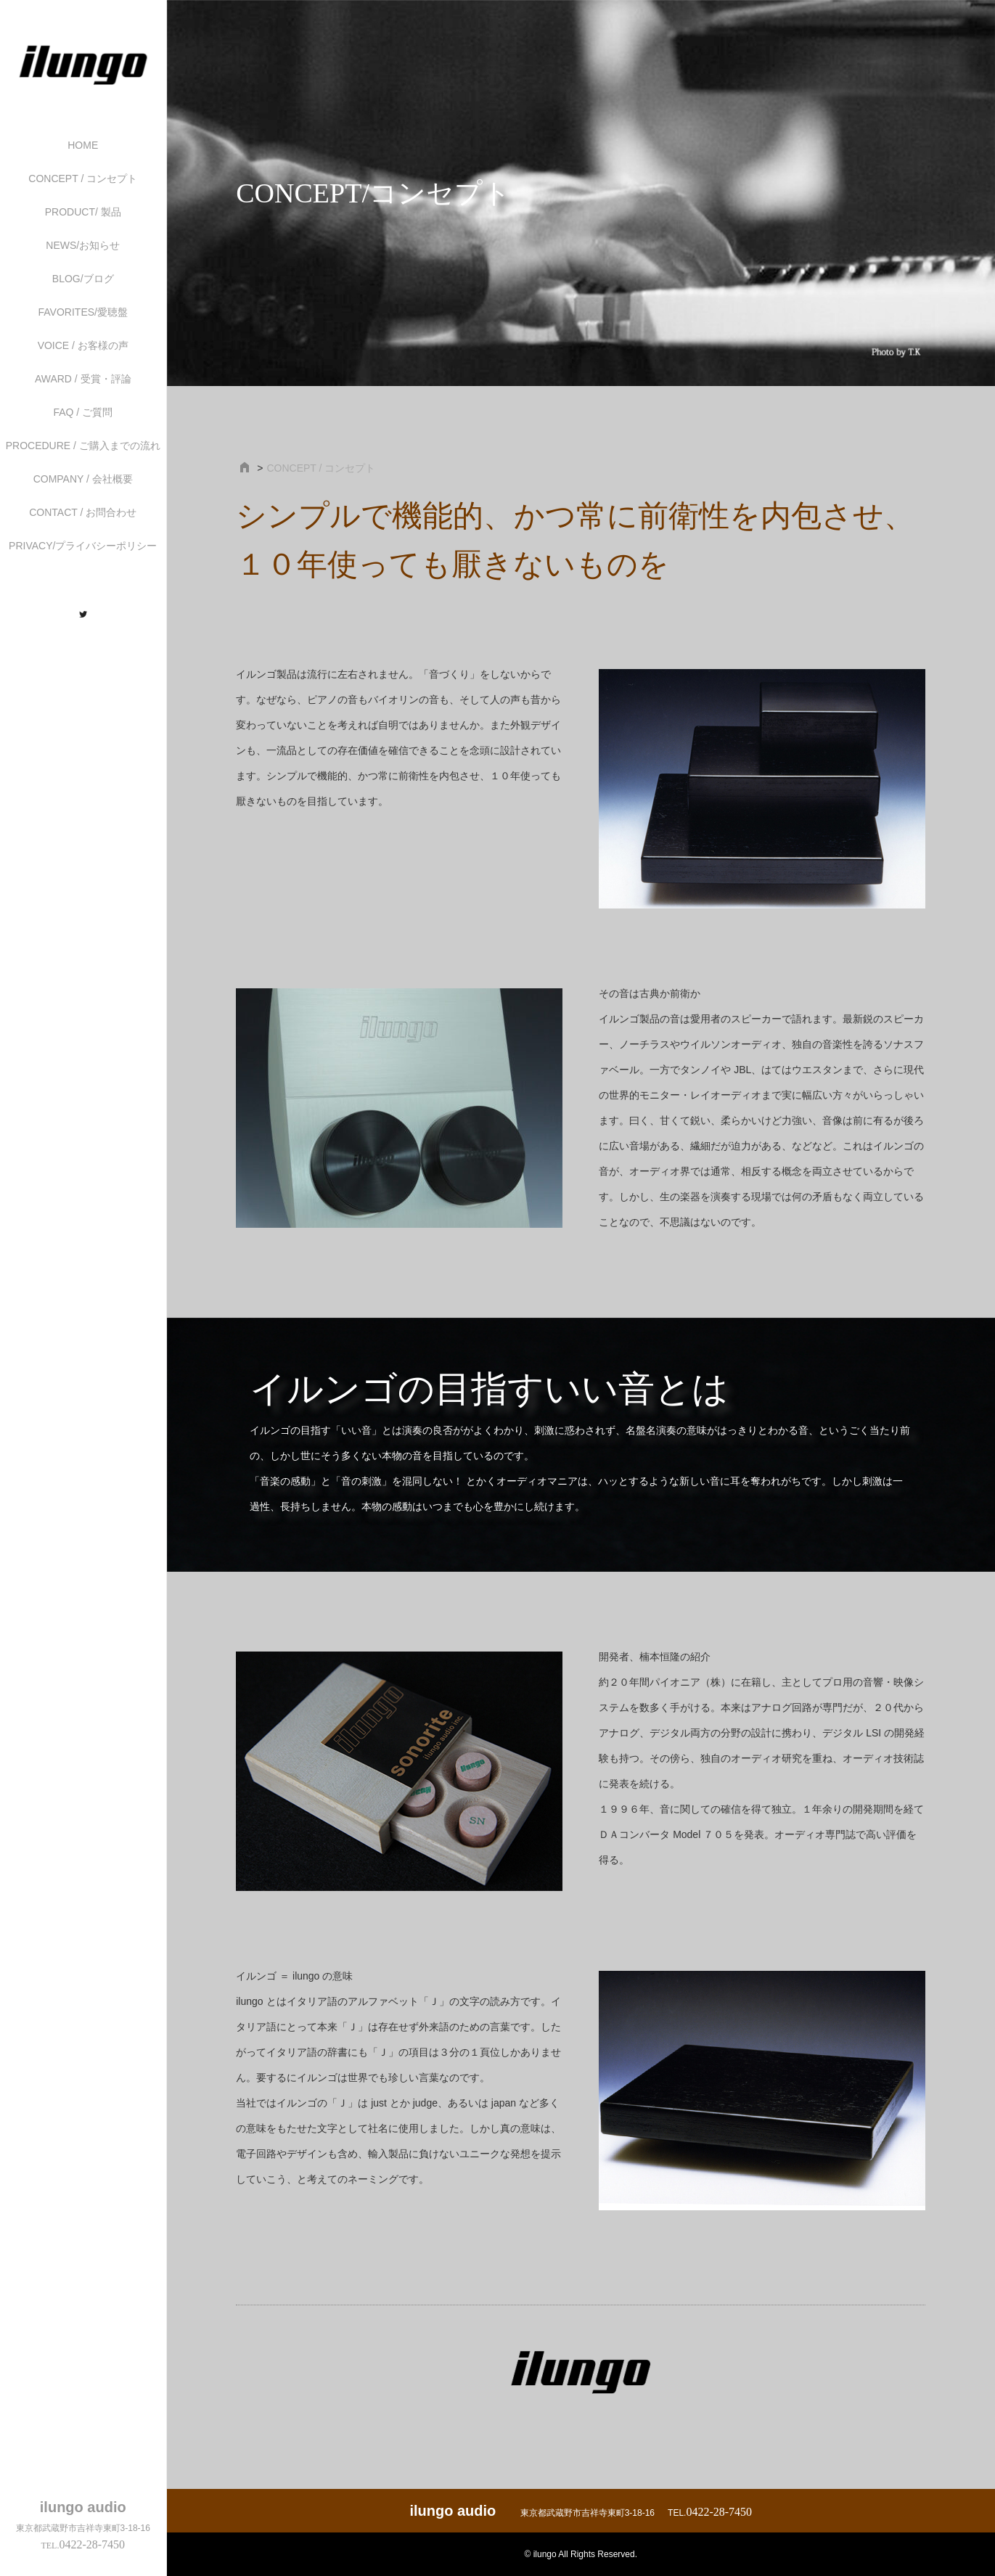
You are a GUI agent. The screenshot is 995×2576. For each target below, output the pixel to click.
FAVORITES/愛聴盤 (83, 312)
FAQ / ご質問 (82, 412)
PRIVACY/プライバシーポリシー (83, 545)
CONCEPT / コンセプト (82, 178)
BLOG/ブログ (83, 278)
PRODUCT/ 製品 (83, 212)
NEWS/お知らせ (83, 245)
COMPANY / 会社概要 (83, 479)
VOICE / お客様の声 (83, 345)
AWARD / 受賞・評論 (83, 379)
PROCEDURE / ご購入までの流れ (83, 445)
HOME (82, 145)
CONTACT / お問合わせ (82, 512)
